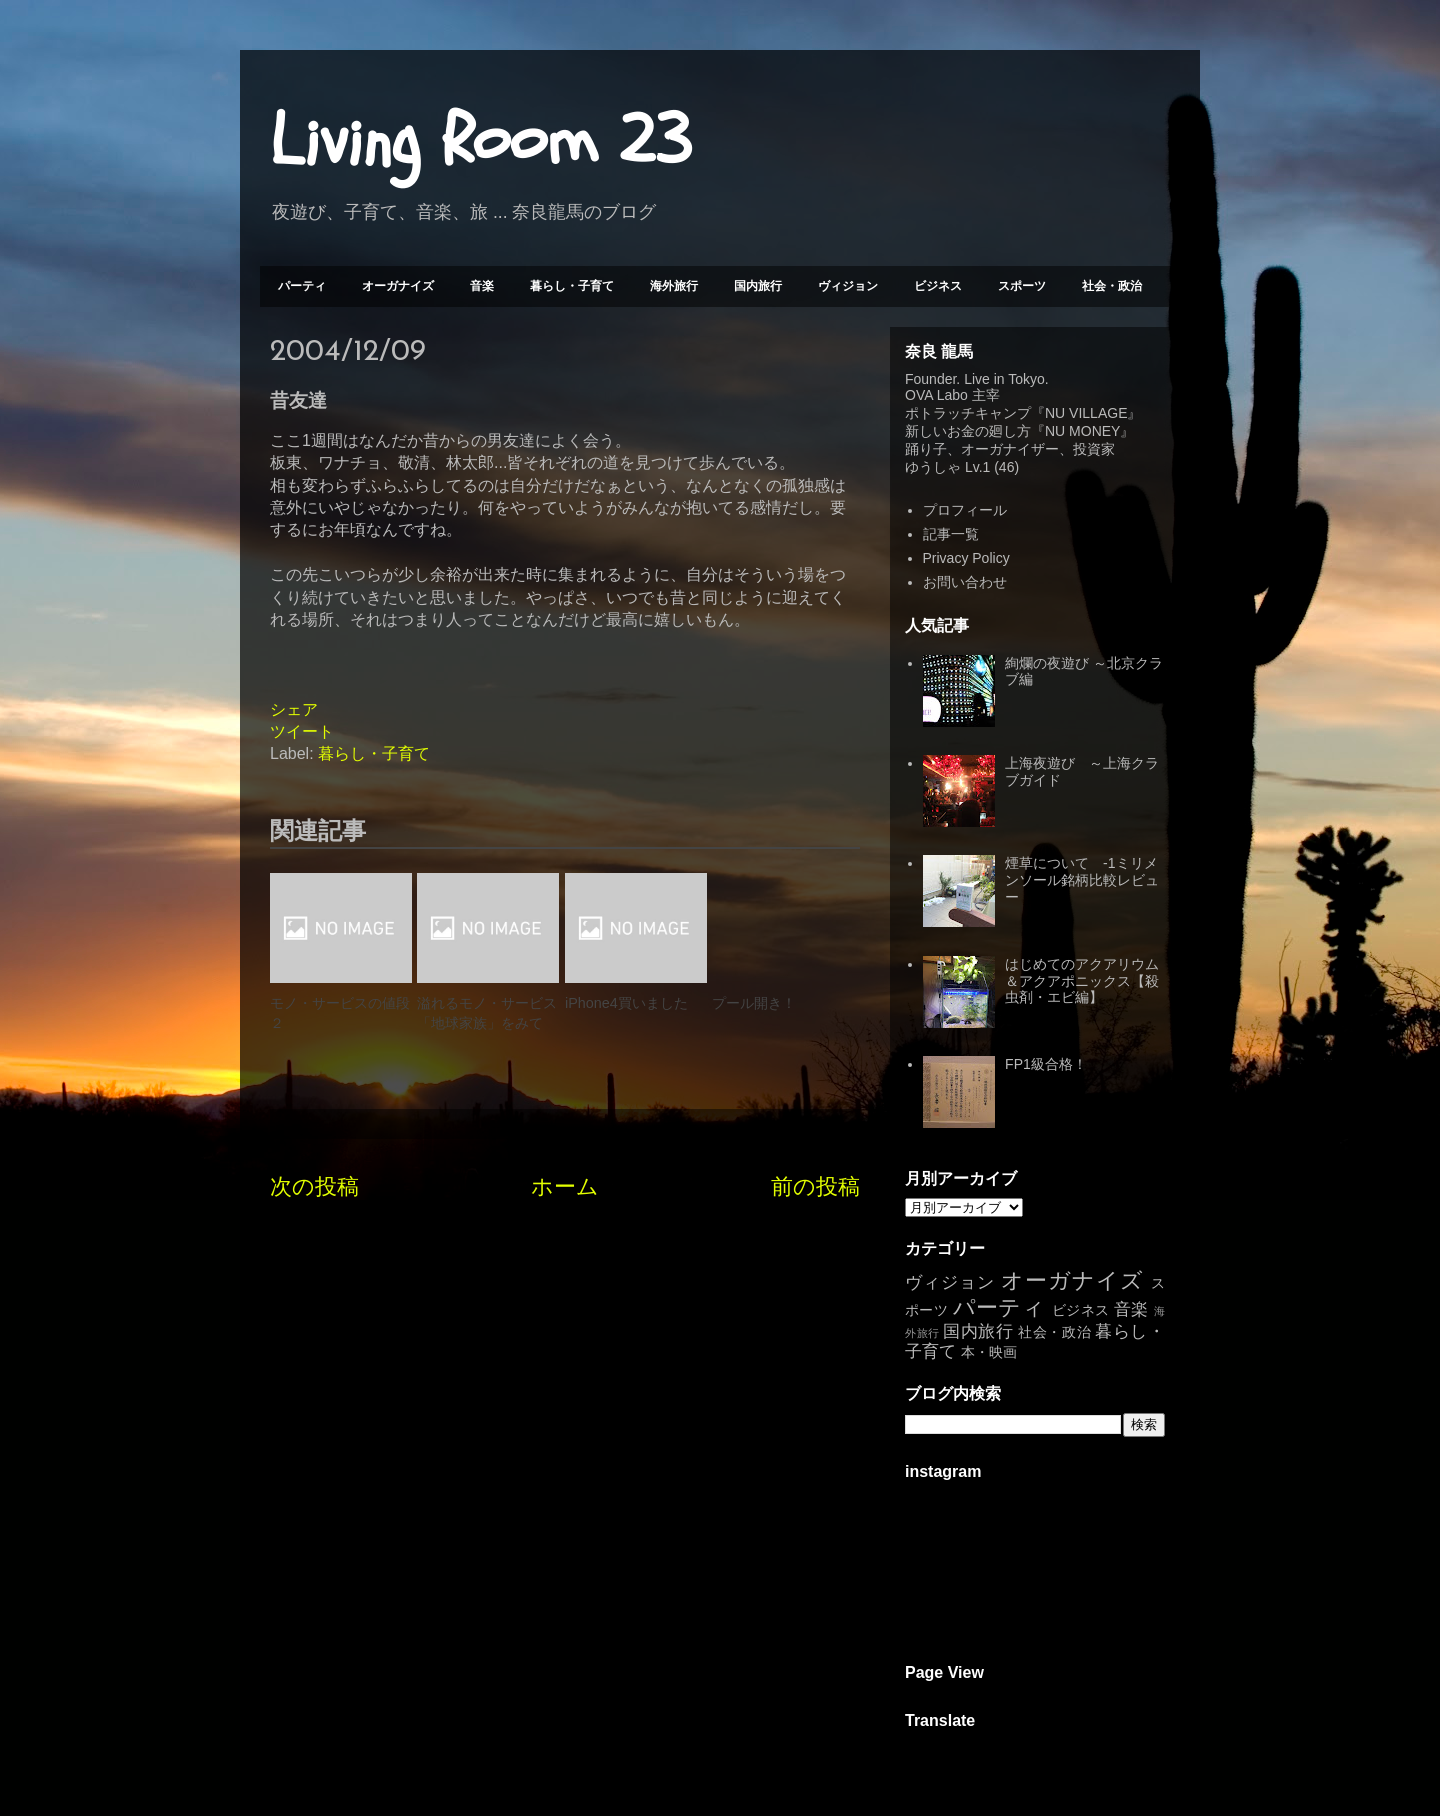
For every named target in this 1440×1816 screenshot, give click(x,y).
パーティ (302, 286)
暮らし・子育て (572, 286)
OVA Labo (936, 395)
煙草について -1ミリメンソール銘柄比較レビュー (1082, 880)
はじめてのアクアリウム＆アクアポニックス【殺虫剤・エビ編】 (1082, 981)
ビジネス (938, 286)
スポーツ (1022, 286)
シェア (294, 709)
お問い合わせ (965, 582)
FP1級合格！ (1046, 1064)
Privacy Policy (966, 558)
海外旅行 (674, 286)
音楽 (482, 286)
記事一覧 (951, 534)
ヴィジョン (848, 286)
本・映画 (989, 1352)
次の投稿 (314, 1186)
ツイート (302, 731)
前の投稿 (815, 1186)
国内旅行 (758, 286)
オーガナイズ (398, 286)
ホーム (565, 1186)
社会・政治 (1112, 286)
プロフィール (965, 510)
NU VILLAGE (1086, 413)
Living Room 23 (480, 141)
